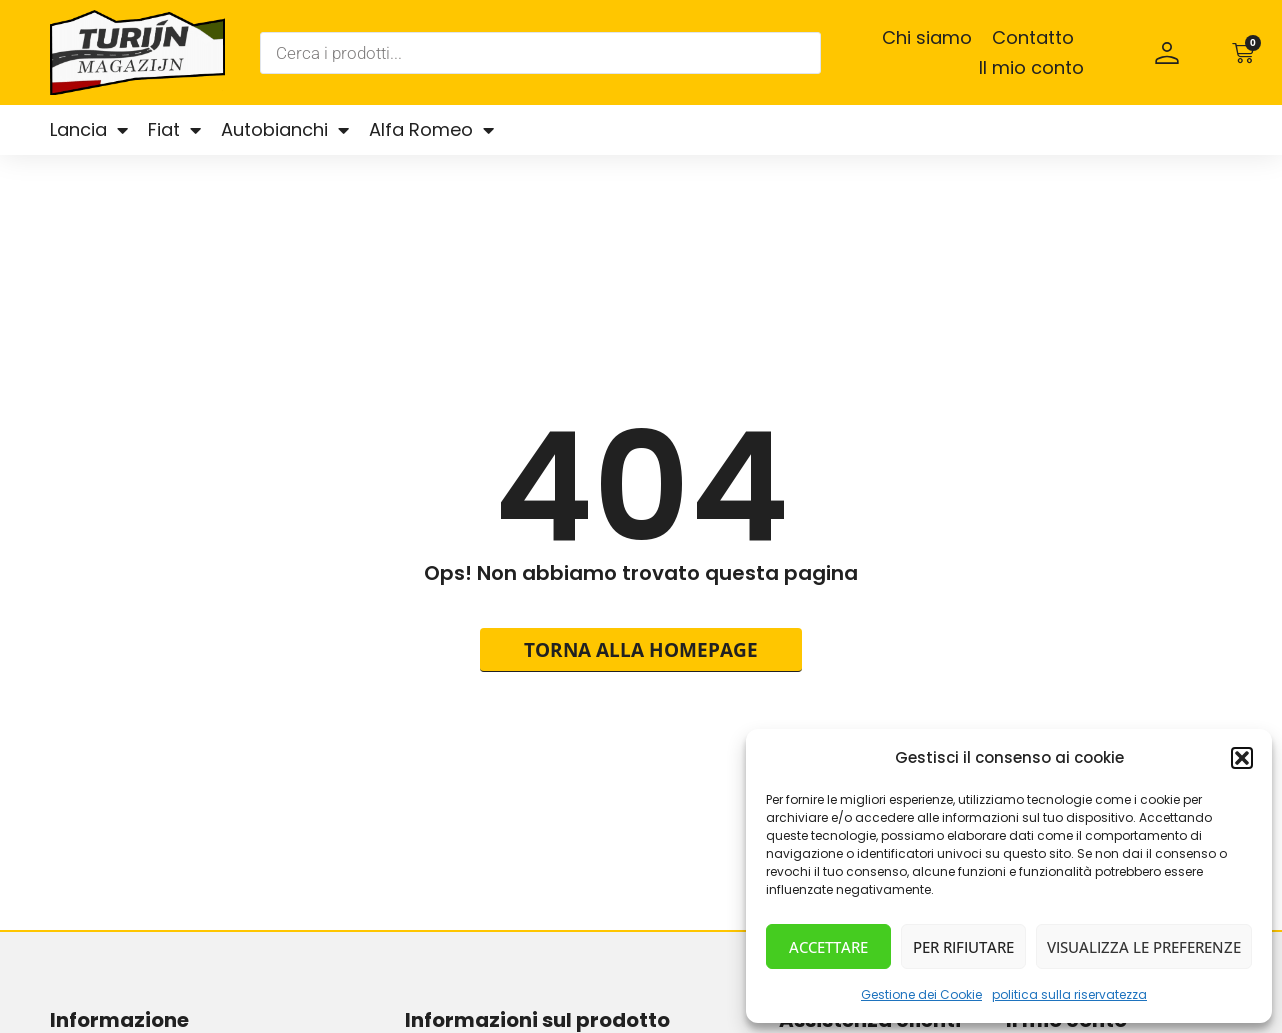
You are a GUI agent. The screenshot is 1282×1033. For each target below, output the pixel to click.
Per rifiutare (963, 947)
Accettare (828, 947)
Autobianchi (285, 130)
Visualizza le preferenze (1144, 947)
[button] (1242, 758)
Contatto (1033, 37)
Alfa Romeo (431, 130)
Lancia (89, 130)
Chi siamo (927, 37)
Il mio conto (1031, 67)
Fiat (174, 130)
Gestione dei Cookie (921, 994)
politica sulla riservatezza (1069, 994)
